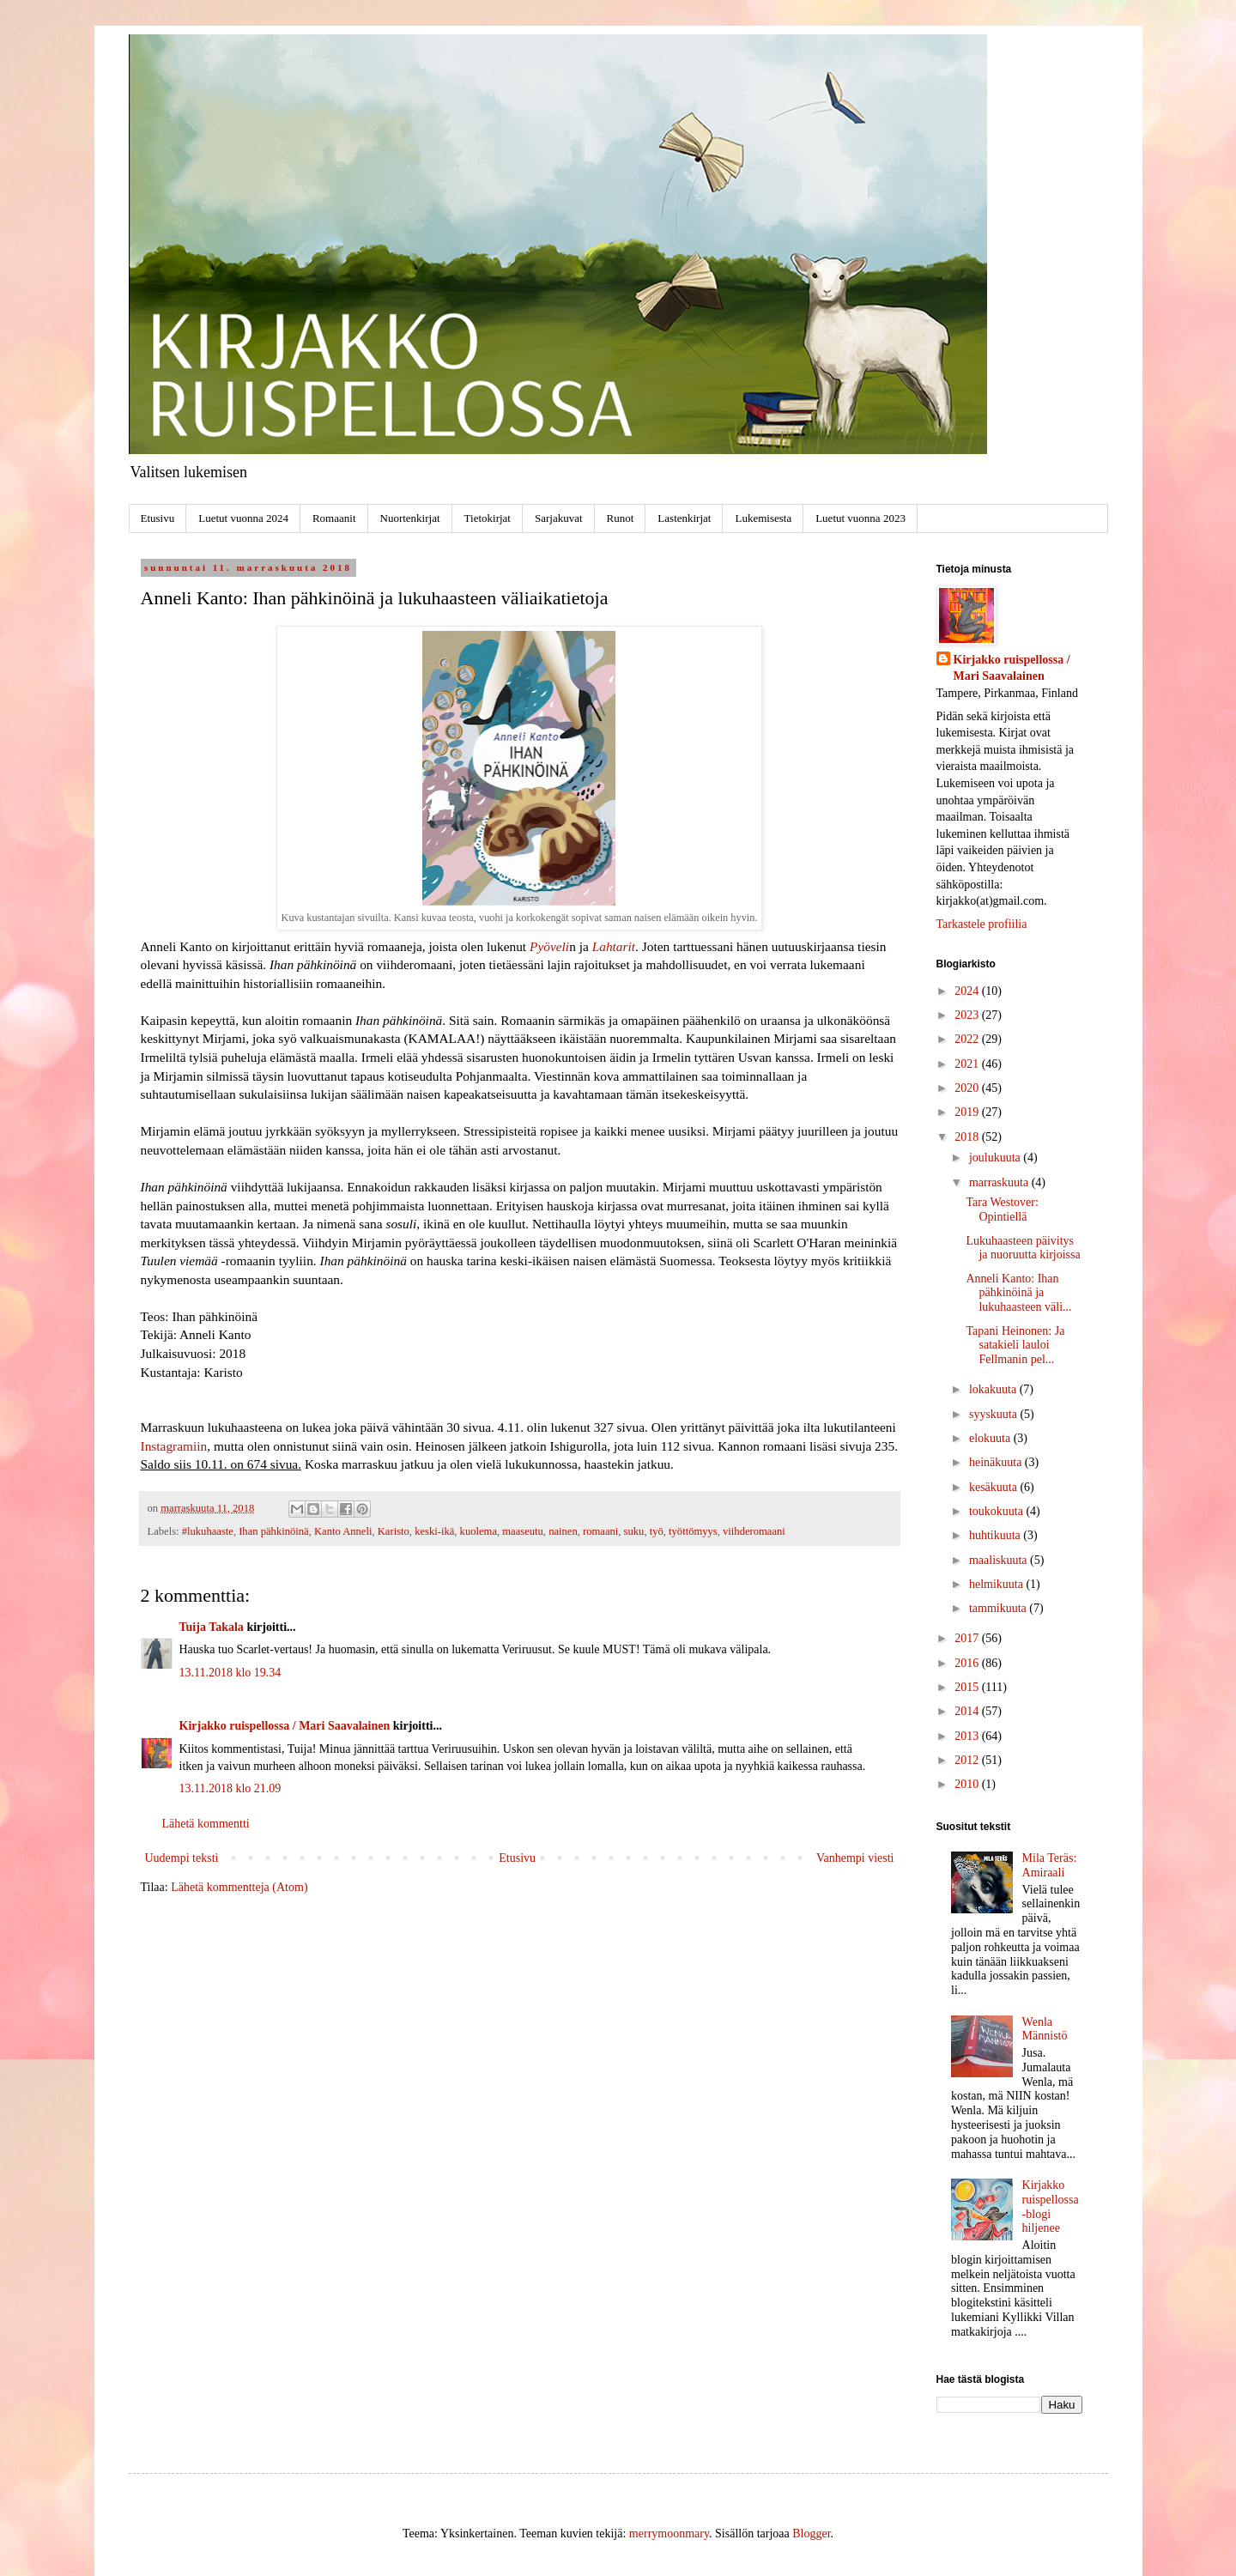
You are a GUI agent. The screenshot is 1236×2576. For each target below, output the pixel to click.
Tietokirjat (487, 518)
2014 (968, 1711)
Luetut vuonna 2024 (243, 518)
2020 (968, 1088)
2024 (968, 991)
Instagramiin (174, 1446)
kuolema (478, 1531)
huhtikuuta (996, 1535)
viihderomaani (754, 1531)
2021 (968, 1064)
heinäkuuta (997, 1462)
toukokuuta (998, 1511)
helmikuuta (998, 1584)
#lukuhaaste (207, 1531)
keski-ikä (434, 1531)
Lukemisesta (763, 518)
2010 (968, 1784)
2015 (968, 1687)
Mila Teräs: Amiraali (1049, 1865)
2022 (968, 1039)
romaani (600, 1531)
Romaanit (334, 518)
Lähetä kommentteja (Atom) (239, 1887)
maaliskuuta (999, 1560)
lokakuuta (994, 1389)
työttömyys (693, 1531)
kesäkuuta (994, 1487)
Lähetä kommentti (206, 1823)
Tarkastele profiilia (981, 924)
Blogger (811, 2533)
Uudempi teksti (182, 1858)
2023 (968, 1015)
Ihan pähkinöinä (273, 1531)
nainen (563, 1531)
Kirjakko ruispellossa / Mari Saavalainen (285, 1725)
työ (656, 1531)
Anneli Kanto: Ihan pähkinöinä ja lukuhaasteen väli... (1018, 1293)
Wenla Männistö (1045, 2029)
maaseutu (522, 1531)
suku (634, 1531)
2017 (968, 1638)
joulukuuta (996, 1157)
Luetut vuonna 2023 (860, 518)
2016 (968, 1663)
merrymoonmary (669, 2533)
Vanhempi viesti (855, 1858)
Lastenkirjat (684, 518)
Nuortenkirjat (410, 518)
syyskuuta (995, 1414)
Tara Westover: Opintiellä (1002, 1209)
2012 (968, 1760)
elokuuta (991, 1438)
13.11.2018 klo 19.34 (230, 1672)
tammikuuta (999, 1608)
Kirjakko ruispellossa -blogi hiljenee (1050, 2206)
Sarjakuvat (559, 518)
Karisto (393, 1531)
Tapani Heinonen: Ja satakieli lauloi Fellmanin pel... (1015, 1345)
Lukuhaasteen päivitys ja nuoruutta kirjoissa (1023, 1248)
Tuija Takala (211, 1627)
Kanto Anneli (343, 1531)
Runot (620, 518)
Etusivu (158, 518)
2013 (968, 1736)
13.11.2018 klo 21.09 (230, 1788)
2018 (968, 1136)
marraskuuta (1000, 1182)
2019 (968, 1112)
